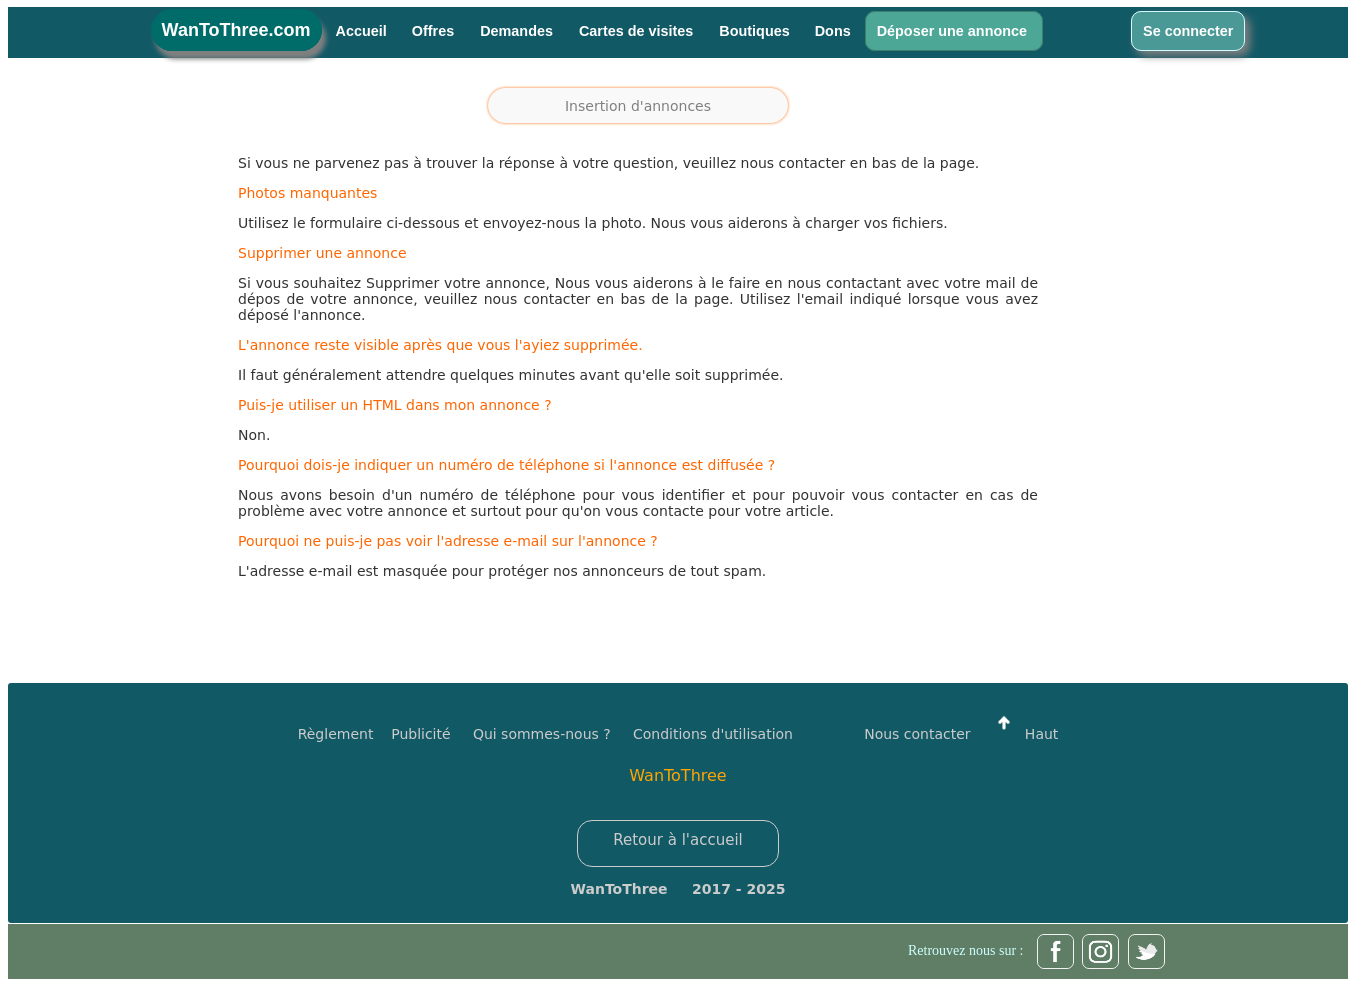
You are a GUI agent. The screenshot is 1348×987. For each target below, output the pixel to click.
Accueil (361, 31)
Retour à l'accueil (678, 840)
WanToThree (677, 775)
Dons (833, 31)
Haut (1023, 734)
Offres (435, 31)
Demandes (518, 31)
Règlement (336, 734)
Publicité (432, 734)
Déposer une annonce (954, 31)
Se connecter (1188, 31)
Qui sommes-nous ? (542, 734)
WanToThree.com (236, 30)
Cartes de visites (638, 31)
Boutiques (754, 31)
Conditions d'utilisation (713, 734)
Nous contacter (917, 734)
